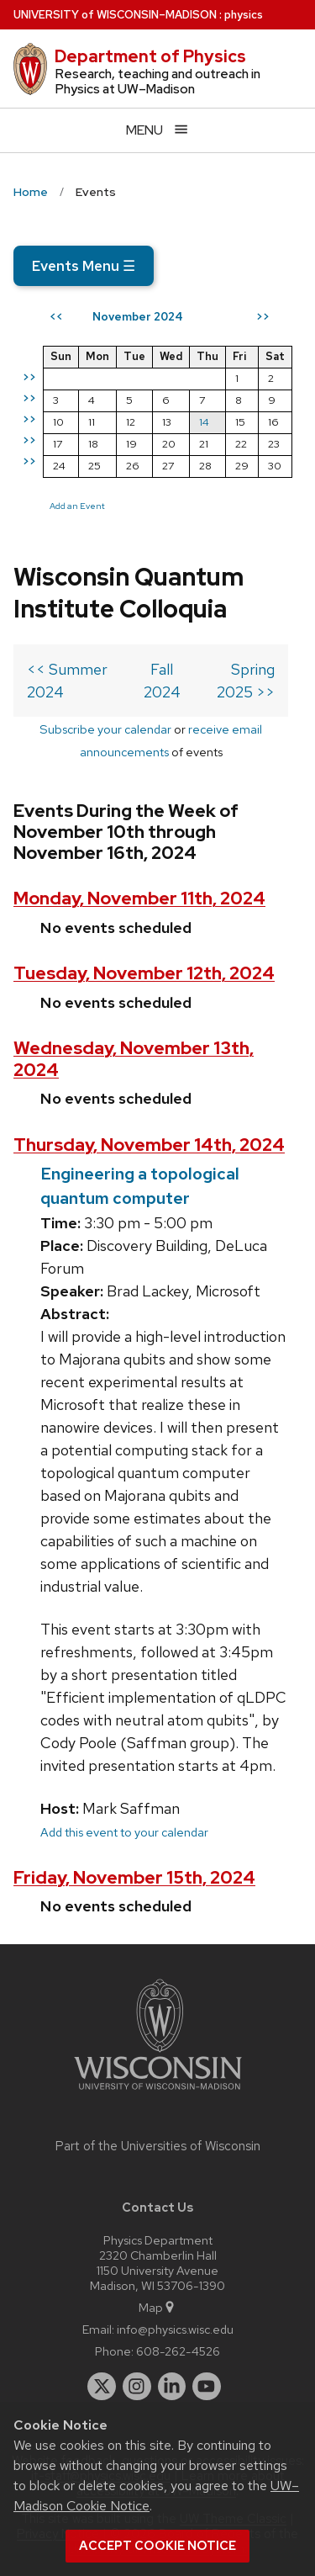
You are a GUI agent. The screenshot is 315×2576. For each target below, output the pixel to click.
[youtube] (206, 2386)
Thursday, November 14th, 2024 (149, 1144)
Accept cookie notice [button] (157, 2545)
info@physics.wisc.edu (175, 2329)
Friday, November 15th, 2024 (134, 1877)
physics (243, 15)
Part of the (157, 2146)
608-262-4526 (178, 2351)
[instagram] (137, 2386)
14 (204, 422)
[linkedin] (172, 2386)
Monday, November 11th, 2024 (139, 898)
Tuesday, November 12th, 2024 (144, 973)
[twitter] (101, 2386)
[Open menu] (157, 130)
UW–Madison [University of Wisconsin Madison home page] (115, 15)
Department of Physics (150, 56)
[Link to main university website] (158, 2093)
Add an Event (77, 505)
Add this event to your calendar (124, 1832)
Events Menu (83, 266)
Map (157, 2307)
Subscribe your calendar (105, 729)
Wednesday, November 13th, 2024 (133, 1058)
